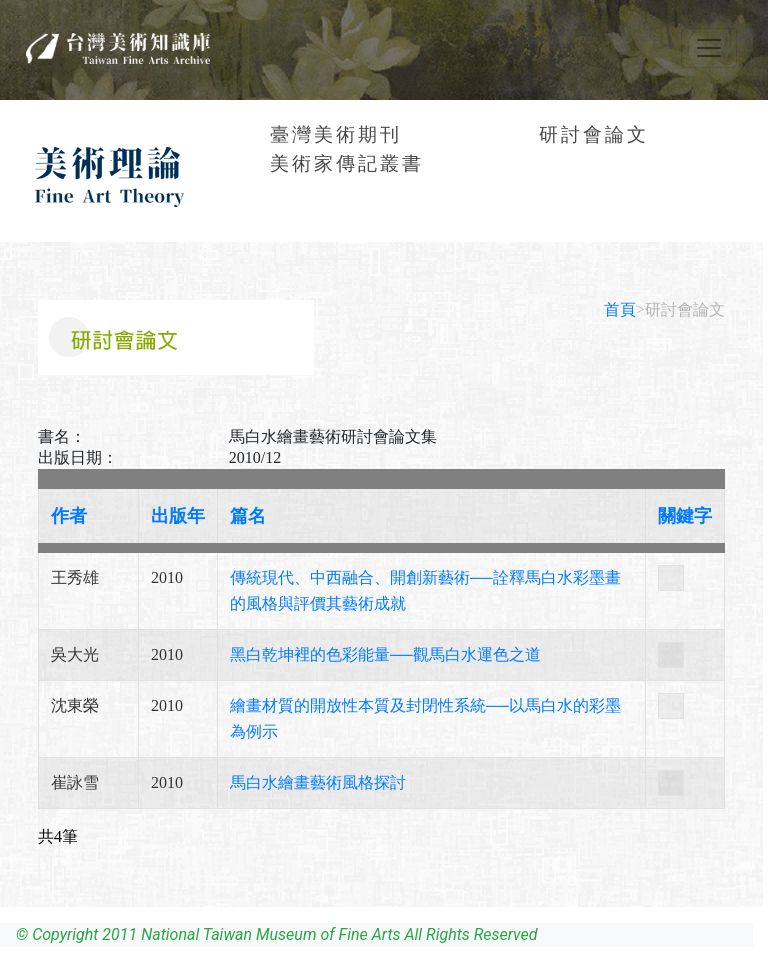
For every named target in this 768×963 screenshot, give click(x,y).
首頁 (620, 309)
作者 (69, 516)
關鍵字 (685, 516)
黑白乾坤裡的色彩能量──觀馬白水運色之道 (385, 654)
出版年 (178, 516)
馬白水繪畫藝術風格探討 (318, 782)
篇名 (248, 516)
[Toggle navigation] (709, 48)
